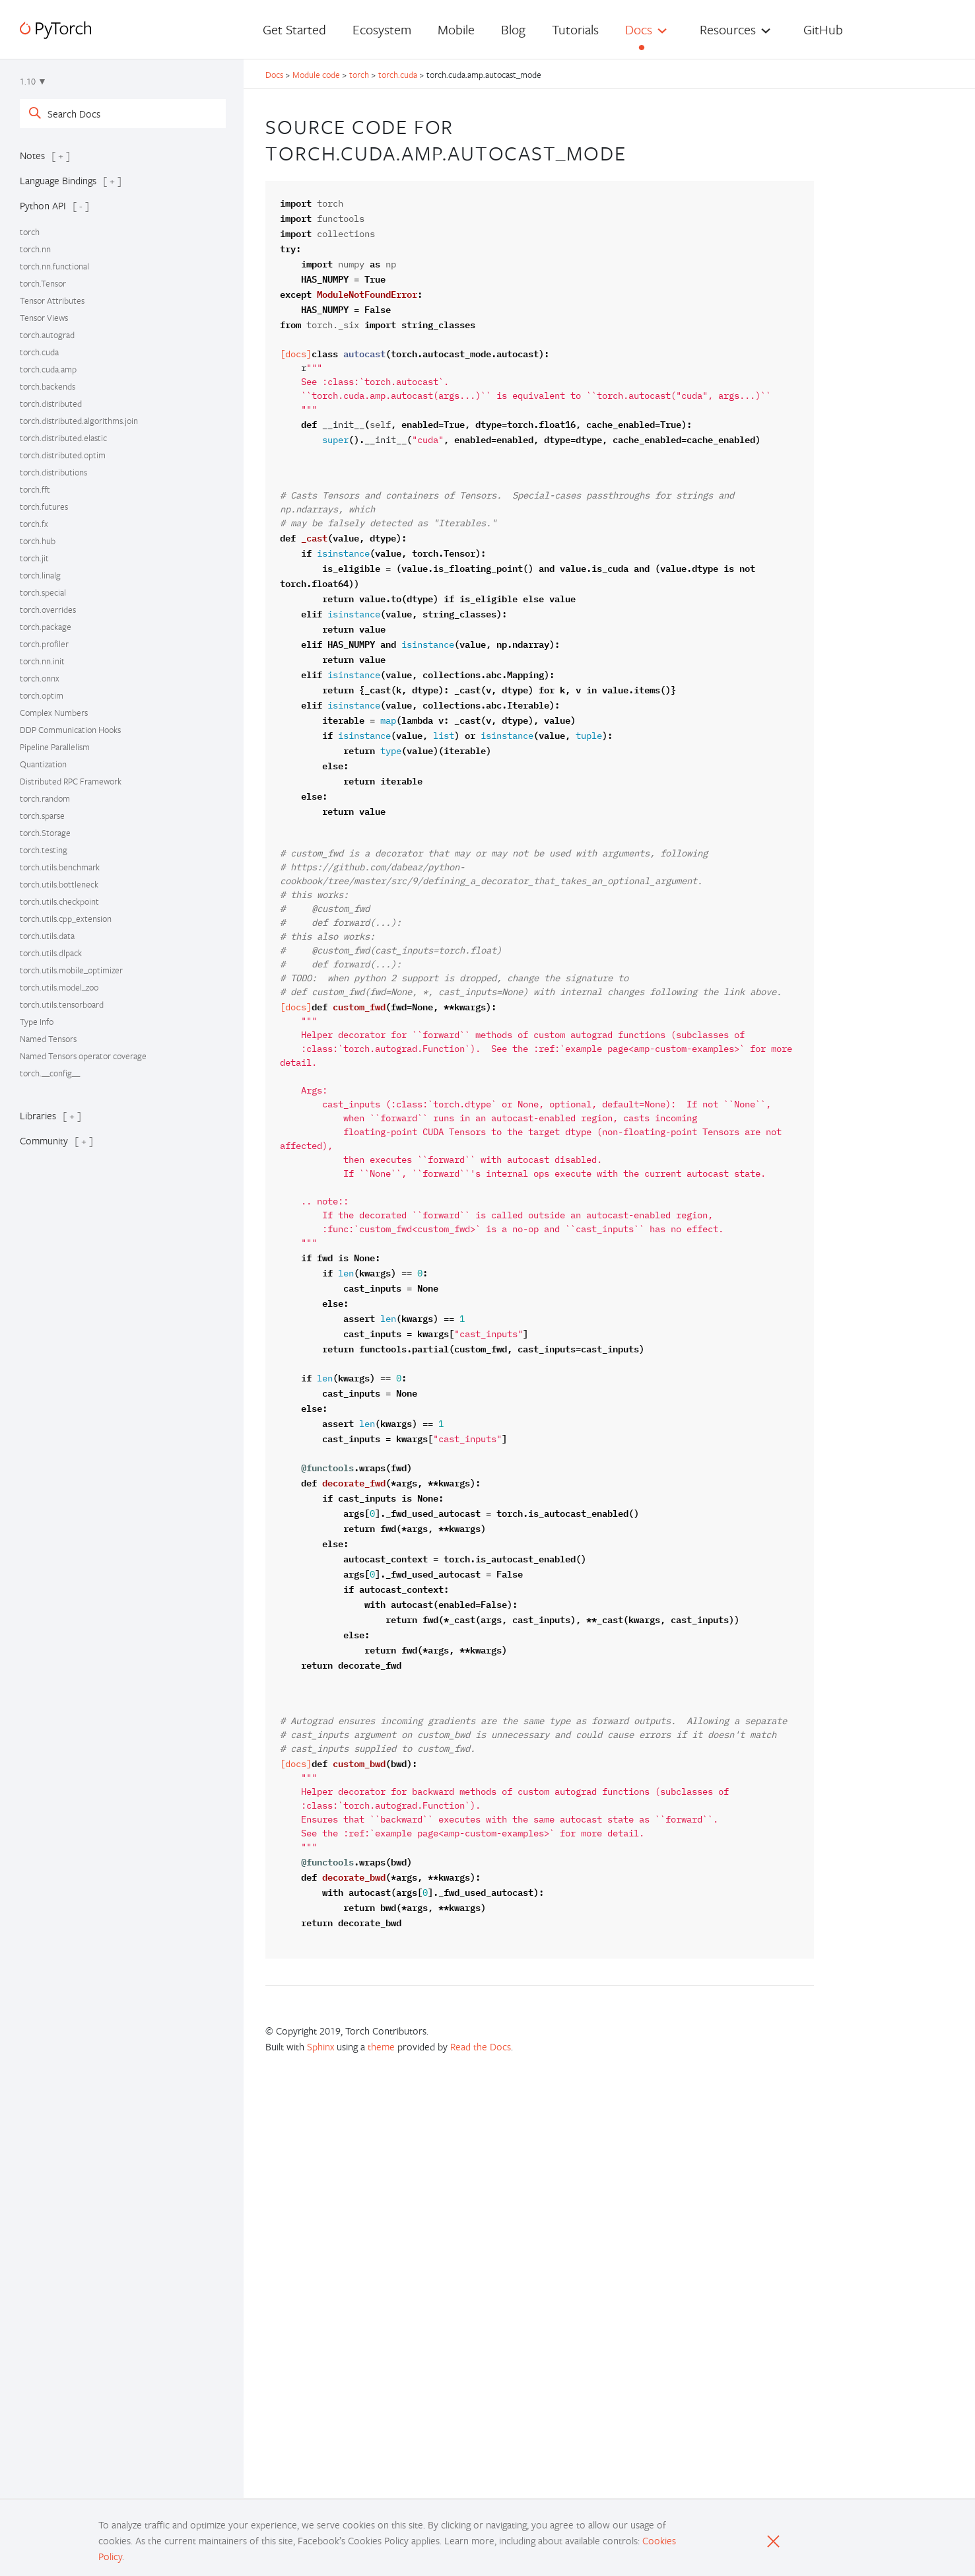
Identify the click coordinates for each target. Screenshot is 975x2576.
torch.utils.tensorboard (62, 1004)
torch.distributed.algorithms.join (79, 420)
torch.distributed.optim (63, 455)
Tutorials (575, 29)
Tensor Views (44, 317)
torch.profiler (44, 644)
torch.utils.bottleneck (59, 884)
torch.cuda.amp (48, 369)
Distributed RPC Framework (70, 781)
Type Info (36, 1021)
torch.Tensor (43, 283)
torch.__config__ (50, 1073)
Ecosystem (382, 29)
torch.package (45, 626)
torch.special (43, 592)
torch (30, 231)
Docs (638, 29)
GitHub (823, 29)
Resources (728, 29)
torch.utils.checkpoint (59, 901)
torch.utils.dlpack (51, 953)
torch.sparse (42, 815)
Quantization (43, 764)
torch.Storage (45, 832)
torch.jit (34, 558)
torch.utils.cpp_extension (66, 918)
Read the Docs (480, 2046)
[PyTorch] (55, 30)
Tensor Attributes (52, 300)
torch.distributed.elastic (63, 438)
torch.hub (37, 541)
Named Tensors (48, 1038)
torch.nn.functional (54, 266)
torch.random (45, 798)
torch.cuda (39, 352)
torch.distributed (51, 403)
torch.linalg (40, 575)
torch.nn (35, 249)
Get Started (294, 29)
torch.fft (35, 489)
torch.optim (41, 695)
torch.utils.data (47, 935)
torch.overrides (48, 609)
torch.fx (34, 523)
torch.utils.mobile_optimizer (71, 970)
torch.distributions (53, 472)
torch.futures (44, 506)
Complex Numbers (54, 712)
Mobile (456, 29)
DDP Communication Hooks (70, 729)
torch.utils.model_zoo (59, 987)
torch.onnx (39, 678)
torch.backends (47, 386)
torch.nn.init (42, 661)
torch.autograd (47, 335)
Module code (316, 75)
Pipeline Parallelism (55, 747)
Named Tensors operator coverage (83, 1056)
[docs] (296, 354)
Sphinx (320, 2046)
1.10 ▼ (33, 81)
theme (381, 2046)
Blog (513, 29)
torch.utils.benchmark (60, 867)
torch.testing (43, 850)
